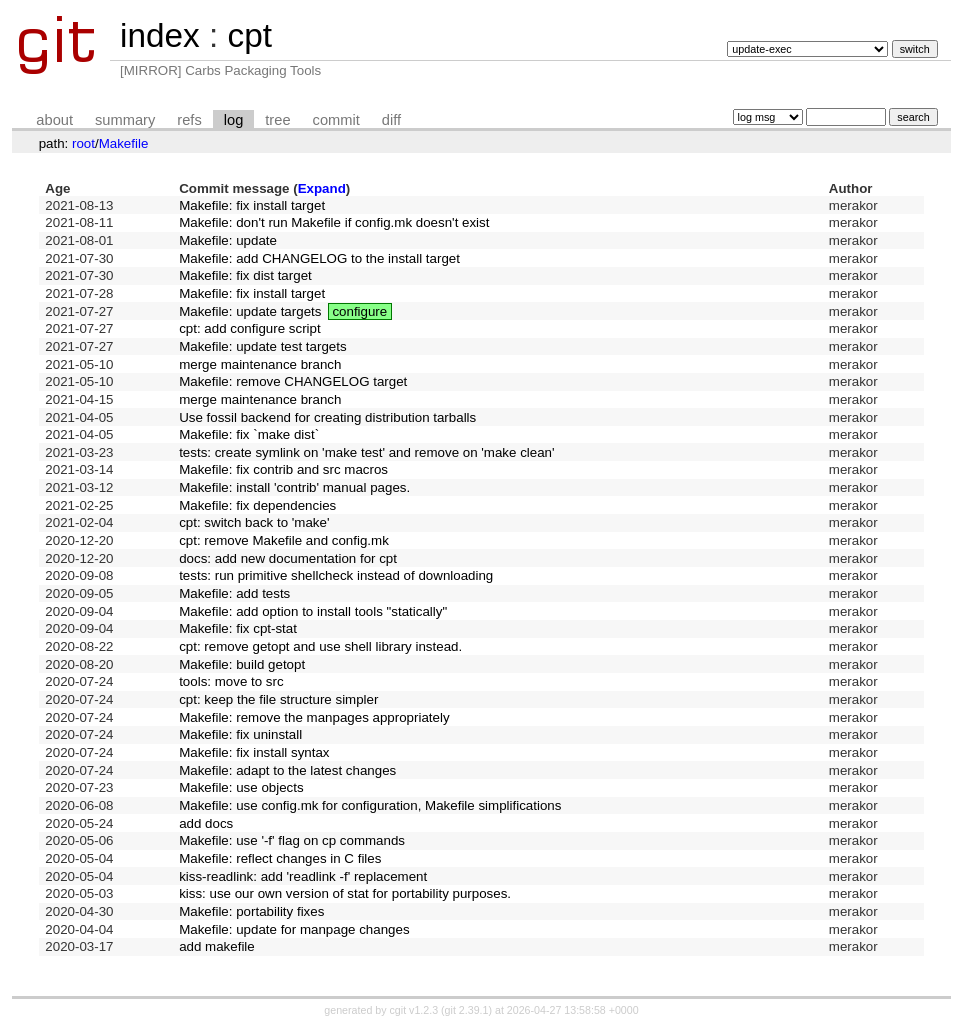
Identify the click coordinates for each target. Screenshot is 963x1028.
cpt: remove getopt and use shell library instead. (320, 646)
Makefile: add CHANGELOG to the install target (319, 258)
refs (189, 120)
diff (391, 120)
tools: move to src (231, 681)
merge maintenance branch (260, 364)
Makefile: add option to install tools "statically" (313, 611)
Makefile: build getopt (242, 664)
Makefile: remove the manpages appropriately (314, 717)
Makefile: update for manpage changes (294, 929)
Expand (322, 188)
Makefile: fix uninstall (240, 734)
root (83, 143)
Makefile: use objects (241, 787)
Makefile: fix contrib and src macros (283, 469)
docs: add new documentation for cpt (288, 558)
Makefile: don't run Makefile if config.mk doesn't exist (334, 222)
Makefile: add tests (234, 593)
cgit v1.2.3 (414, 1010)
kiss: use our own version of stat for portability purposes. (345, 893)
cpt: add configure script (250, 328)
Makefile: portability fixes (251, 911)
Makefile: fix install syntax (254, 752)
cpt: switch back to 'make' (254, 522)
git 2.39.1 (467, 1010)
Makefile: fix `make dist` (249, 434)
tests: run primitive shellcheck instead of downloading (336, 575)
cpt (249, 35)
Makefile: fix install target (252, 205)
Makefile (124, 143)
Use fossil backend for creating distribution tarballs (327, 417)
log (234, 120)
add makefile (217, 946)
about (54, 120)
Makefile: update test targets (262, 346)
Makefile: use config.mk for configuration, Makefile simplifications (370, 805)
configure (359, 311)
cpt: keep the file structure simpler (278, 699)
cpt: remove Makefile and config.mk (284, 540)
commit (336, 120)
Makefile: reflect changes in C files (280, 858)
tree (277, 120)
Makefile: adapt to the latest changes (287, 770)
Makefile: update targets (250, 311)
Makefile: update (228, 240)
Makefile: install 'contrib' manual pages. (294, 487)
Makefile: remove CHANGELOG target (293, 381)
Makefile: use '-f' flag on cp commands (292, 840)
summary (125, 120)
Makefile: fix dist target (245, 275)
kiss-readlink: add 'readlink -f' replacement (303, 876)
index (160, 35)
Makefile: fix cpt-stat (238, 628)
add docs (206, 823)
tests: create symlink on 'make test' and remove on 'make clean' (366, 452)
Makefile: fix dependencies (257, 505)
